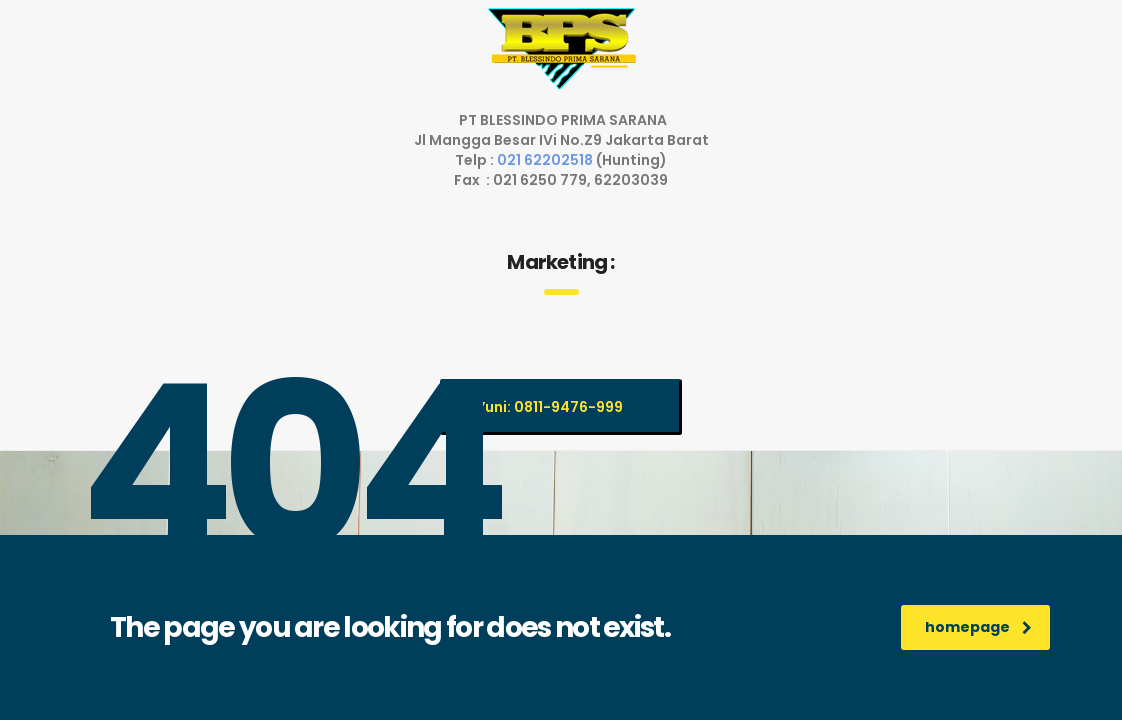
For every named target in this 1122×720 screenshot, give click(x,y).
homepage (978, 627)
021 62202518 (546, 160)
